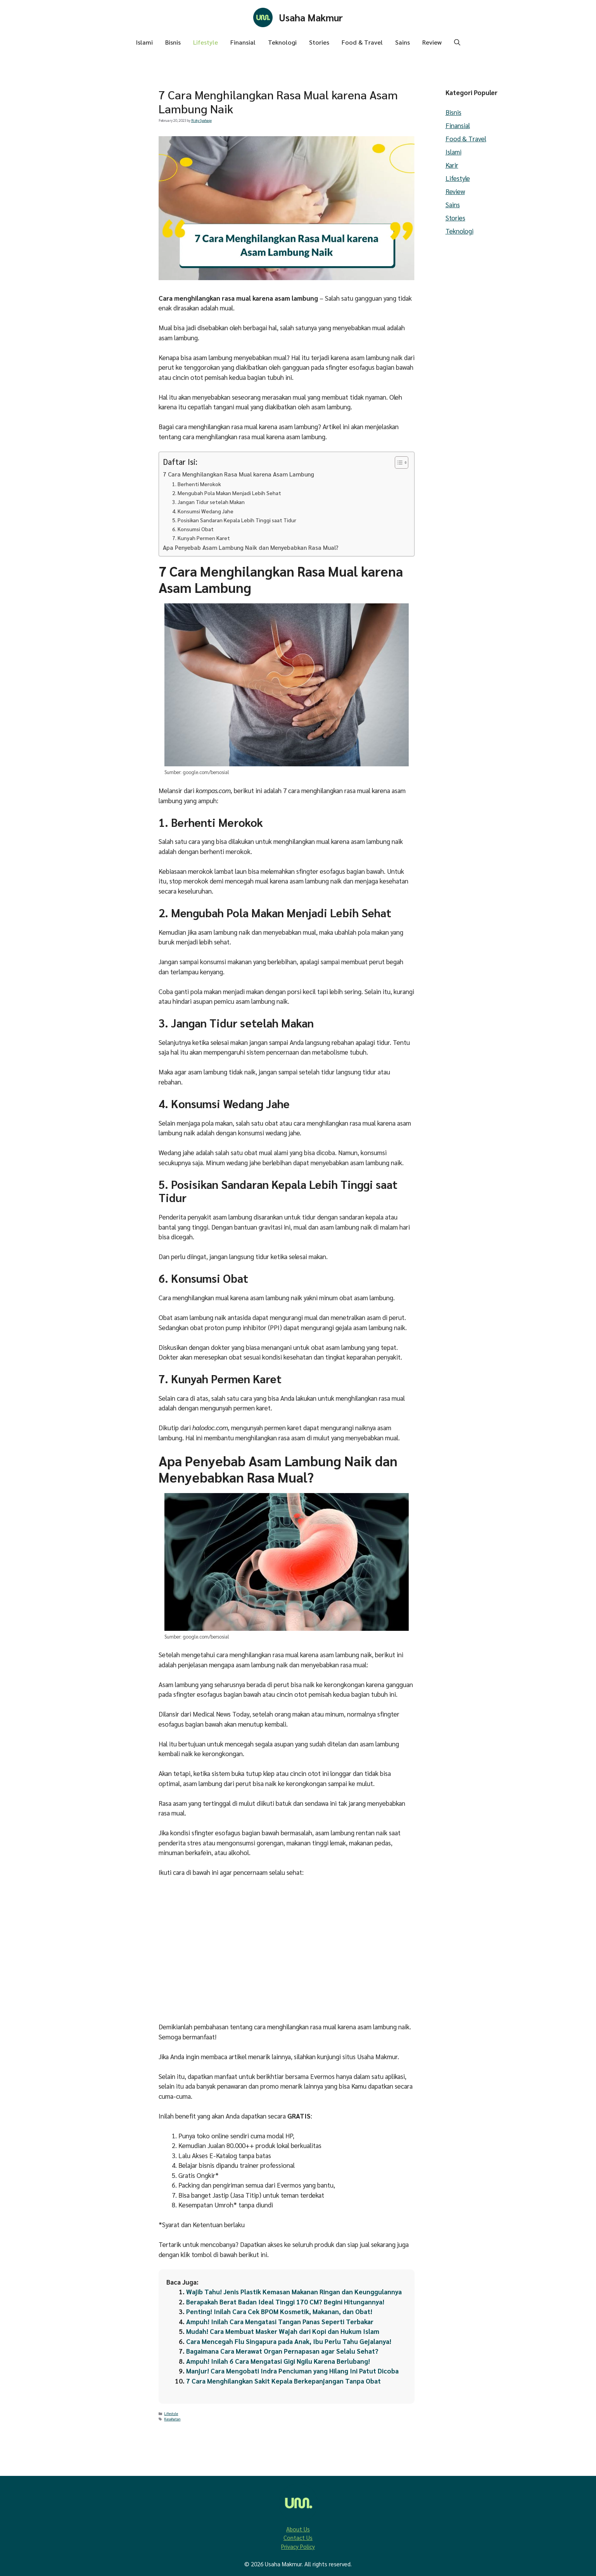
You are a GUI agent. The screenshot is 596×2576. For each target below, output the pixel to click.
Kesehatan (172, 2419)
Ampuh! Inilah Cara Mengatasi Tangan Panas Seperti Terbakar (279, 2321)
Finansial (243, 42)
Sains (402, 42)
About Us (298, 2529)
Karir (452, 165)
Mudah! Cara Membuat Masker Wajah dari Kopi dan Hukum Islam (282, 2331)
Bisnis (173, 42)
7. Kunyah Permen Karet (201, 537)
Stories (319, 42)
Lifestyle (205, 42)
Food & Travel (362, 42)
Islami (144, 42)
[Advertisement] (100, 277)
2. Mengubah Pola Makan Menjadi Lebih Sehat (226, 492)
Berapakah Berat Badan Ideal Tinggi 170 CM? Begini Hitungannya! (285, 2301)
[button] (457, 42)
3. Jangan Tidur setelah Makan (208, 501)
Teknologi (282, 42)
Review (432, 42)
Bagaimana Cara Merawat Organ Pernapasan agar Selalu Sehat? (282, 2351)
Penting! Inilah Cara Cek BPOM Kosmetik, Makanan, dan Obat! (279, 2311)
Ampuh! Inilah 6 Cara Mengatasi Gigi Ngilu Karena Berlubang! (278, 2361)
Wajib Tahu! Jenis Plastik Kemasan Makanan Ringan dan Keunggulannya (294, 2291)
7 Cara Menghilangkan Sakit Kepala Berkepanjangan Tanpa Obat (283, 2381)
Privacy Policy (298, 2546)
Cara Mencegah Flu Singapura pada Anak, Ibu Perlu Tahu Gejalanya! (288, 2341)
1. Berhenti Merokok (196, 483)
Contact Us (298, 2537)
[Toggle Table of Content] (397, 462)
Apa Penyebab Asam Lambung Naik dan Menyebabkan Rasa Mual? (251, 547)
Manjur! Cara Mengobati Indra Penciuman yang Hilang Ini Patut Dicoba (292, 2370)
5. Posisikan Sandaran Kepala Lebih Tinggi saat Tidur (234, 519)
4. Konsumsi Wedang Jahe (202, 511)
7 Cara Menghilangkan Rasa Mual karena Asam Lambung (238, 474)
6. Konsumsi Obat (193, 528)
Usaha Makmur (311, 17)
